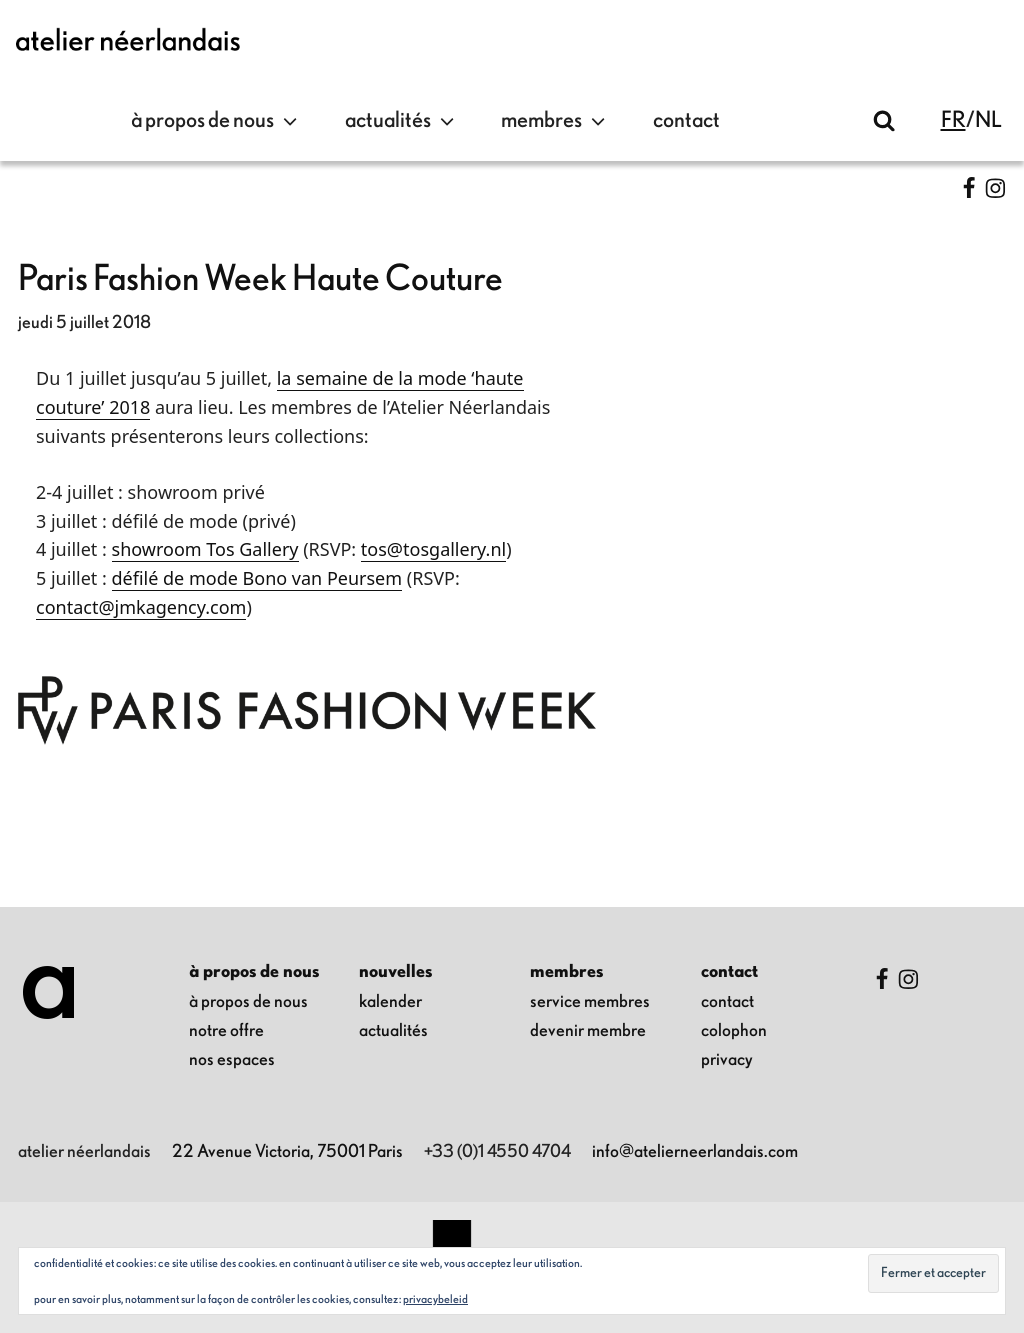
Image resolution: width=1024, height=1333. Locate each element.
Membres (555, 121)
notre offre (226, 1031)
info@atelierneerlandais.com (695, 1152)
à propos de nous (216, 121)
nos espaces (232, 1060)
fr (953, 120)
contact (686, 120)
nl (988, 120)
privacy (727, 1060)
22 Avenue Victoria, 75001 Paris (287, 1152)
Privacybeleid (435, 1299)
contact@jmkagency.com (141, 607)
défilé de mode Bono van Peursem (257, 578)
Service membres (590, 1002)
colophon (734, 1031)
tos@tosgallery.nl (433, 549)
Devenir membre (588, 1031)
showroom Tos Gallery (205, 549)
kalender (390, 1002)
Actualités (402, 121)
